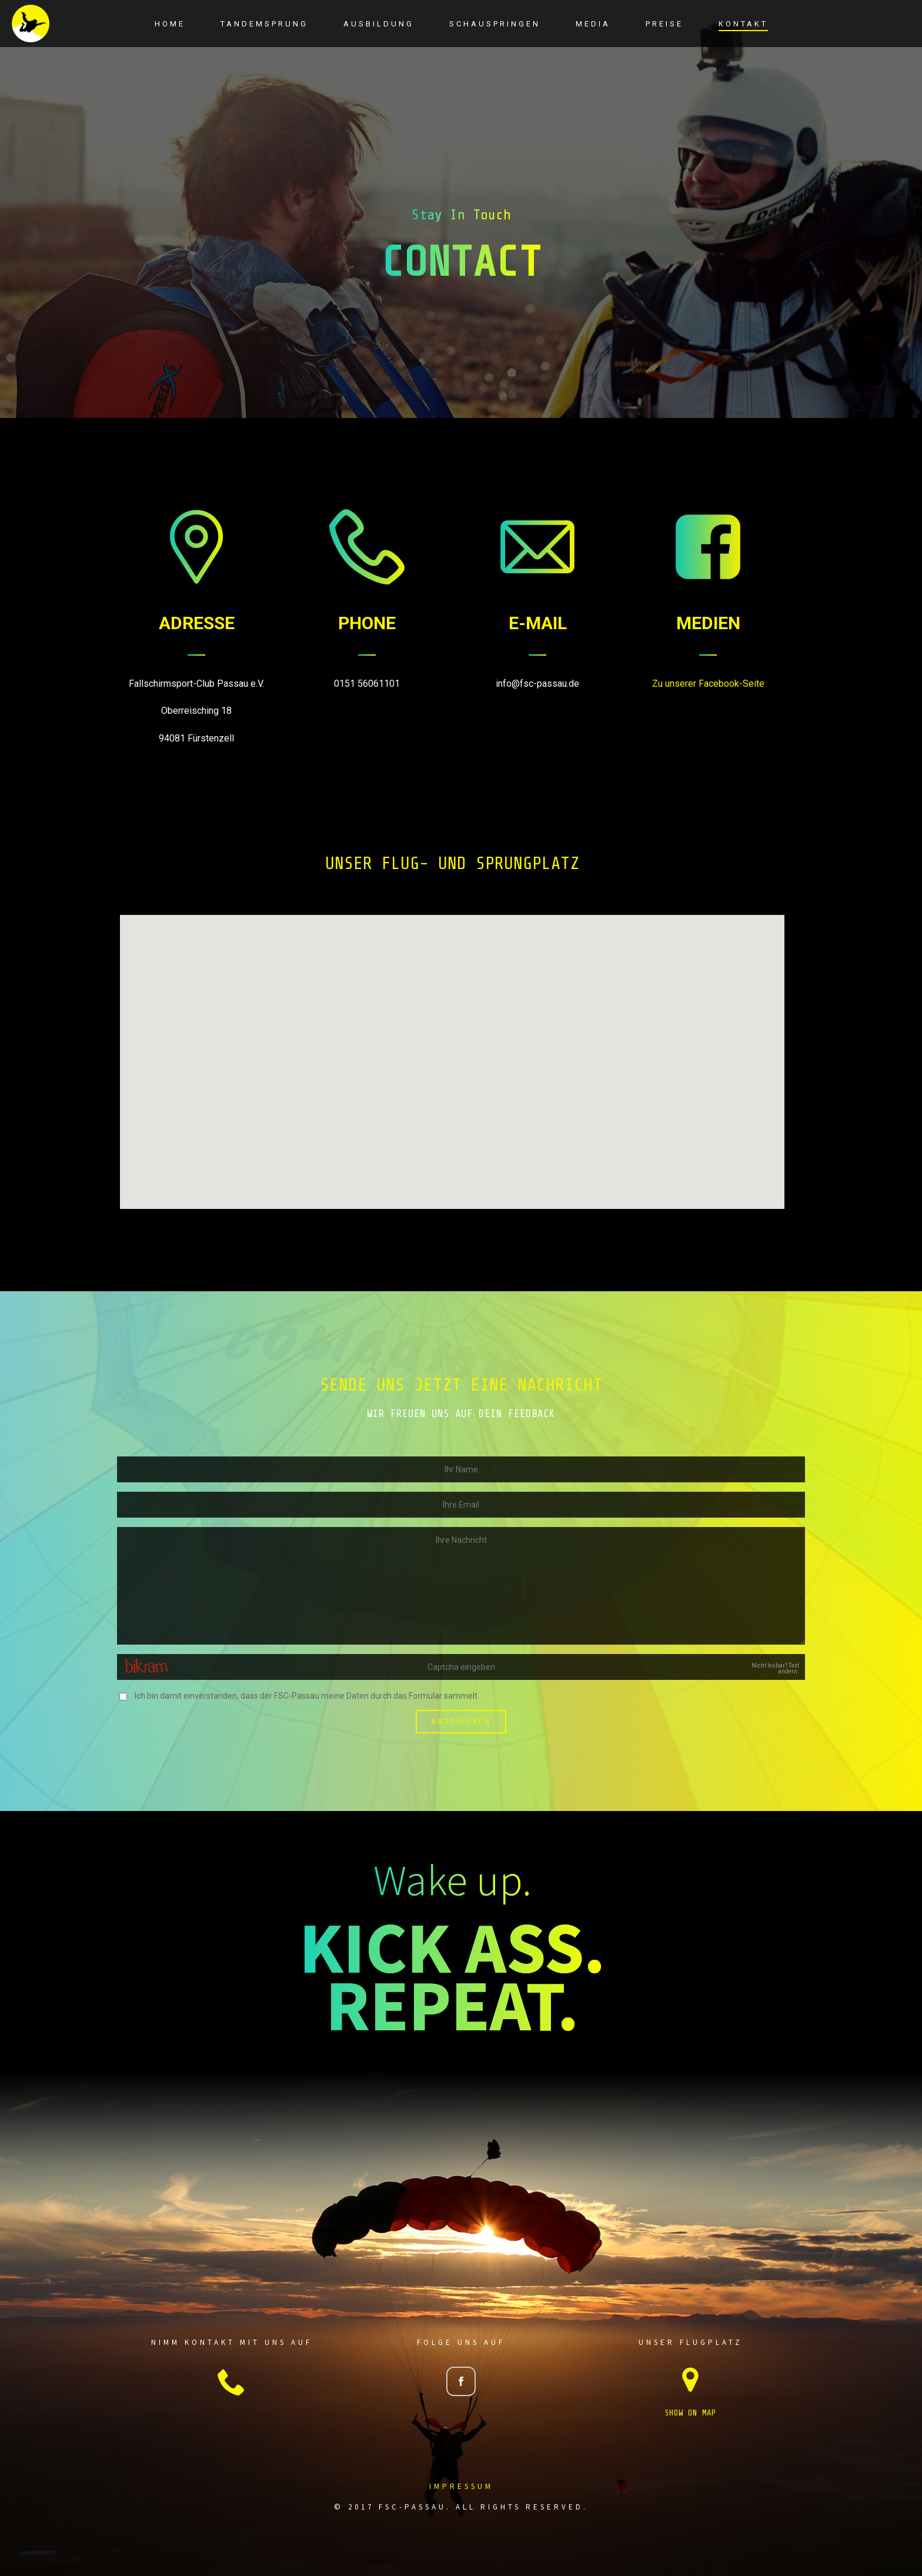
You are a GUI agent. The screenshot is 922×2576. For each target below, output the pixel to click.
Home (170, 23)
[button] (452, 1051)
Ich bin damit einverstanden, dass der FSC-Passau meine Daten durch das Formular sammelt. (307, 1695)
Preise (664, 23)
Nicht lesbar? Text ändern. (775, 1669)
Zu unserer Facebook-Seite (708, 683)
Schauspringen (494, 23)
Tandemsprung (264, 23)
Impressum (461, 2486)
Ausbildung (378, 23)
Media (593, 23)
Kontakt (743, 23)
